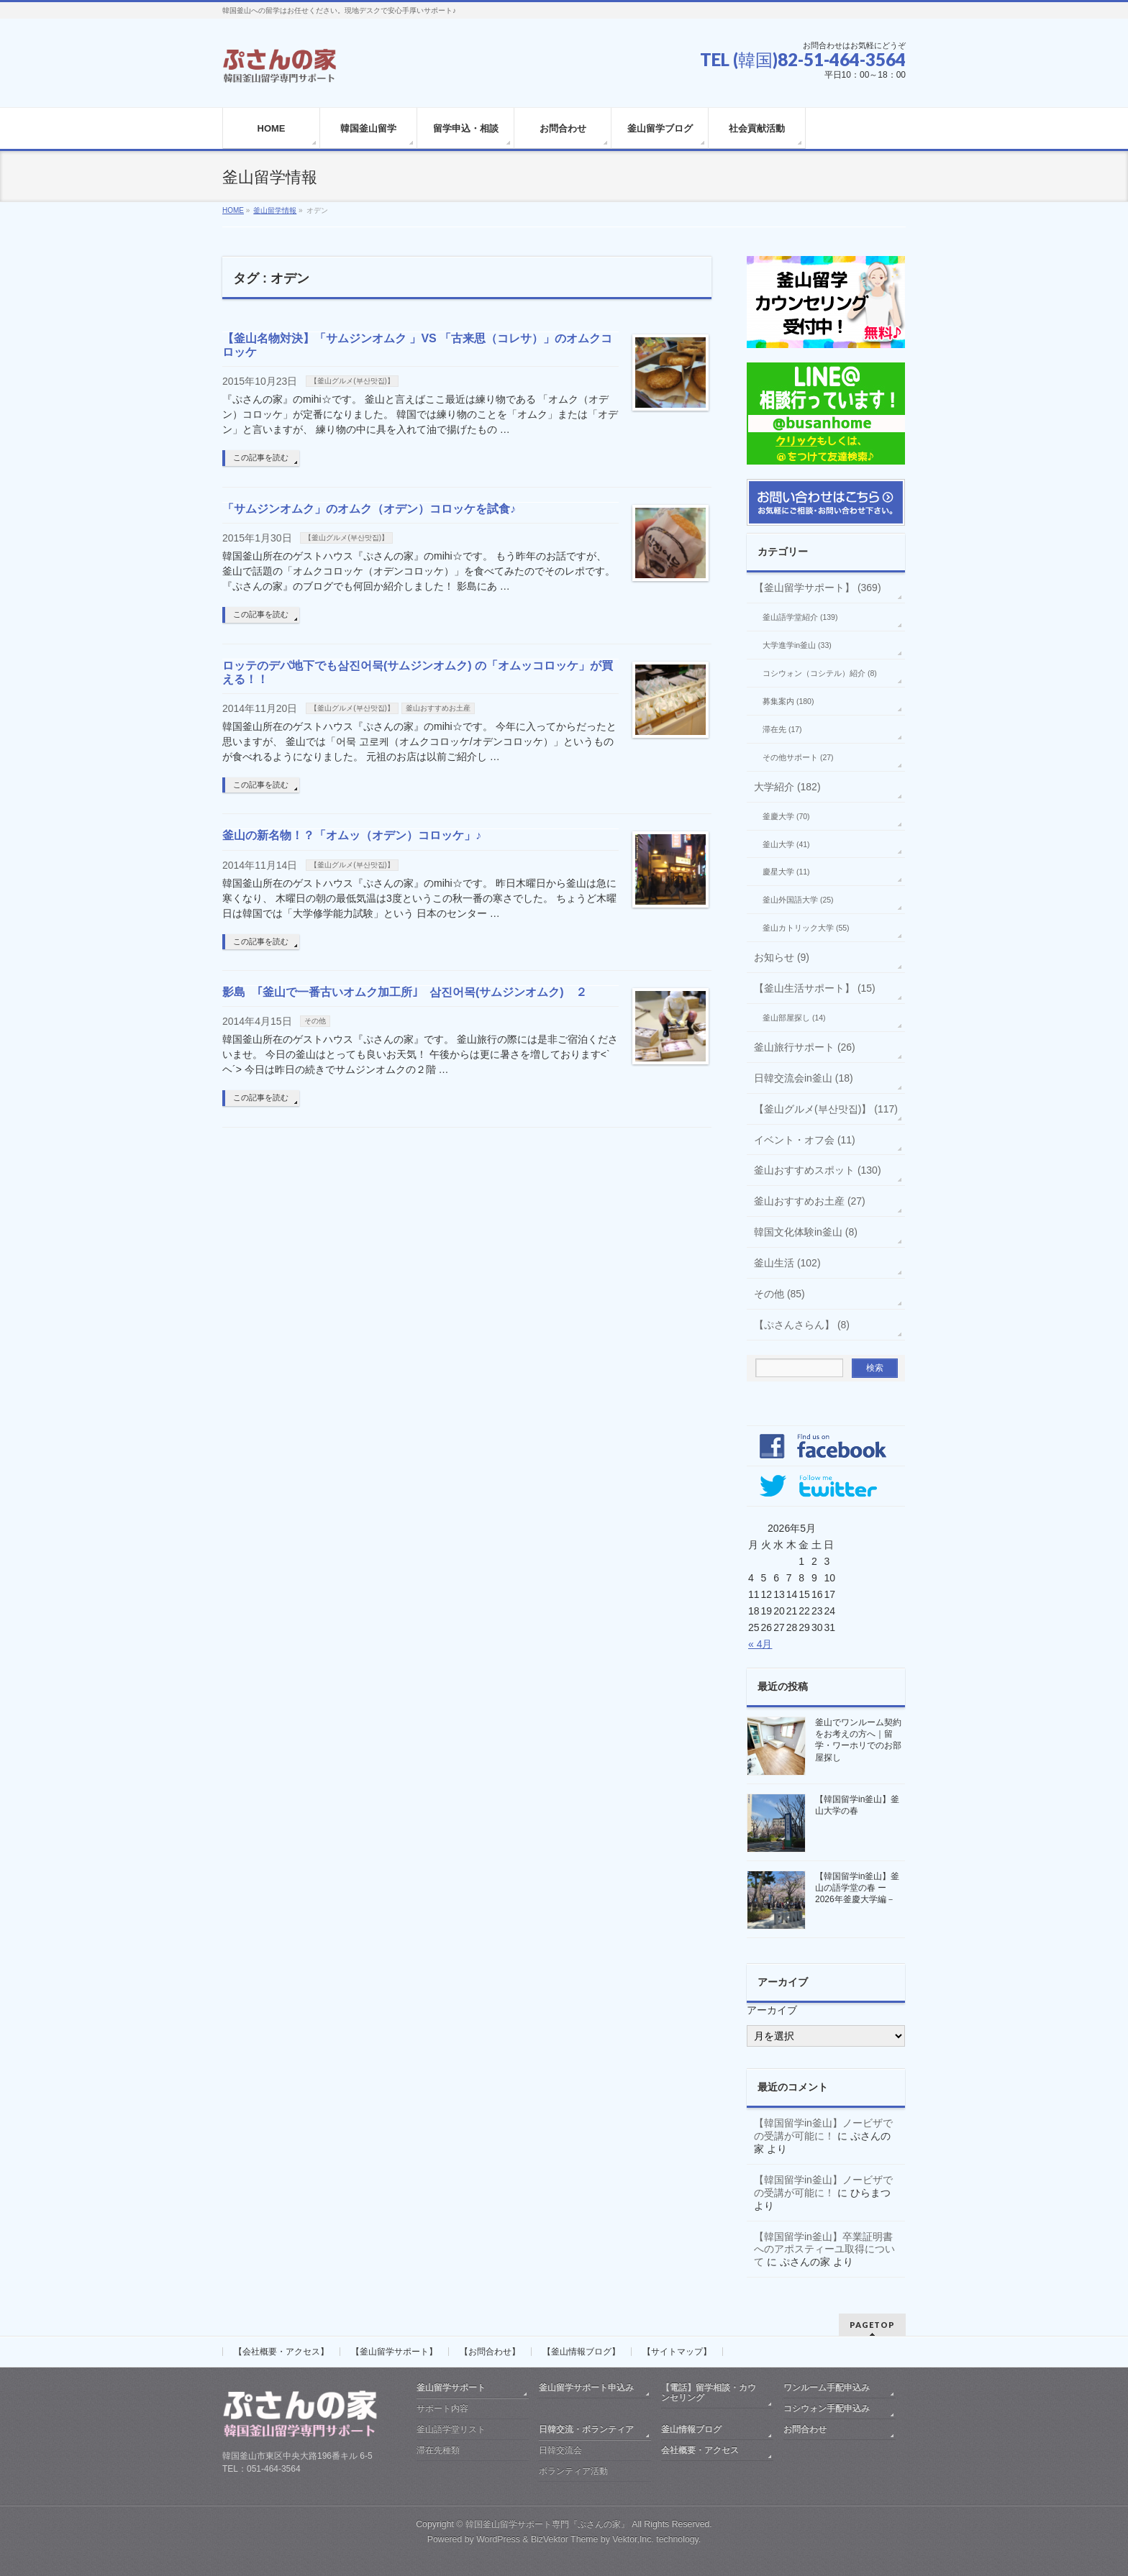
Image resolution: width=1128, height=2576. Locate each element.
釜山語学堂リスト (451, 2429)
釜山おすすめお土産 (438, 708)
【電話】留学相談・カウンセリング (708, 2393)
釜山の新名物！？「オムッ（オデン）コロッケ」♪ (351, 835)
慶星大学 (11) (786, 871)
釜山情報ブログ (691, 2429)
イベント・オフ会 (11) (804, 1140)
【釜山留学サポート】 (394, 2351)
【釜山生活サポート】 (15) (814, 988)
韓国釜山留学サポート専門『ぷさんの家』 (547, 2524)
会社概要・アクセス (700, 2450)
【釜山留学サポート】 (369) (817, 587)
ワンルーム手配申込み (826, 2388)
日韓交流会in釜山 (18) (803, 1078)
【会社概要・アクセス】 (281, 2351)
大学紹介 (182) (787, 787)
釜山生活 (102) (787, 1263)
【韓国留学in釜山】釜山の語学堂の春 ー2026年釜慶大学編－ (857, 1887)
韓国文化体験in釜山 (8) (806, 1232)
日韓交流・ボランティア (586, 2429)
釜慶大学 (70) (786, 816)
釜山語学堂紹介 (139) (800, 617)
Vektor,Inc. (633, 2539)
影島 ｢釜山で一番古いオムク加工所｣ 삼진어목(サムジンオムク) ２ (404, 992)
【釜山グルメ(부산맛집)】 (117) (826, 1109)
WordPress (498, 2539)
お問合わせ (805, 2429)
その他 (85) (779, 1294)
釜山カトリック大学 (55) (806, 927)
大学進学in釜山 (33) (797, 645)
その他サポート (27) (798, 757)
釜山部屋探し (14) (794, 1017)
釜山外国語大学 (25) (798, 899)
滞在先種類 (438, 2450)
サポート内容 (442, 2408)
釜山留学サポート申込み (586, 2388)
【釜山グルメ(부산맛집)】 (352, 381)
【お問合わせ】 (490, 2351)
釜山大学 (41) (786, 844)
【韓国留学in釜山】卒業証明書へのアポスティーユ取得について (824, 2249)
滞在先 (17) (782, 729)
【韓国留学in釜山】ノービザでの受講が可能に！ (823, 2129)
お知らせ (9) (781, 957)
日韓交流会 (560, 2450)
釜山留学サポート (451, 2388)
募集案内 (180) (788, 701)
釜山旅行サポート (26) (804, 1047)
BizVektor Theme (565, 2539)
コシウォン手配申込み (826, 2408)
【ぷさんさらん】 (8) (802, 1324)
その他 (315, 1021)
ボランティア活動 (573, 2471)
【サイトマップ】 (676, 2351)
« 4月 (760, 1644)
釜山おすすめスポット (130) (817, 1170)
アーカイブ (772, 2010)
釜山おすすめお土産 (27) (809, 1201)
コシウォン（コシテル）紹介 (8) (820, 673)
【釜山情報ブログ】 (581, 2351)
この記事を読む (260, 457)
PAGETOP (872, 2324)
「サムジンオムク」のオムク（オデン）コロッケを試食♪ (369, 509)
